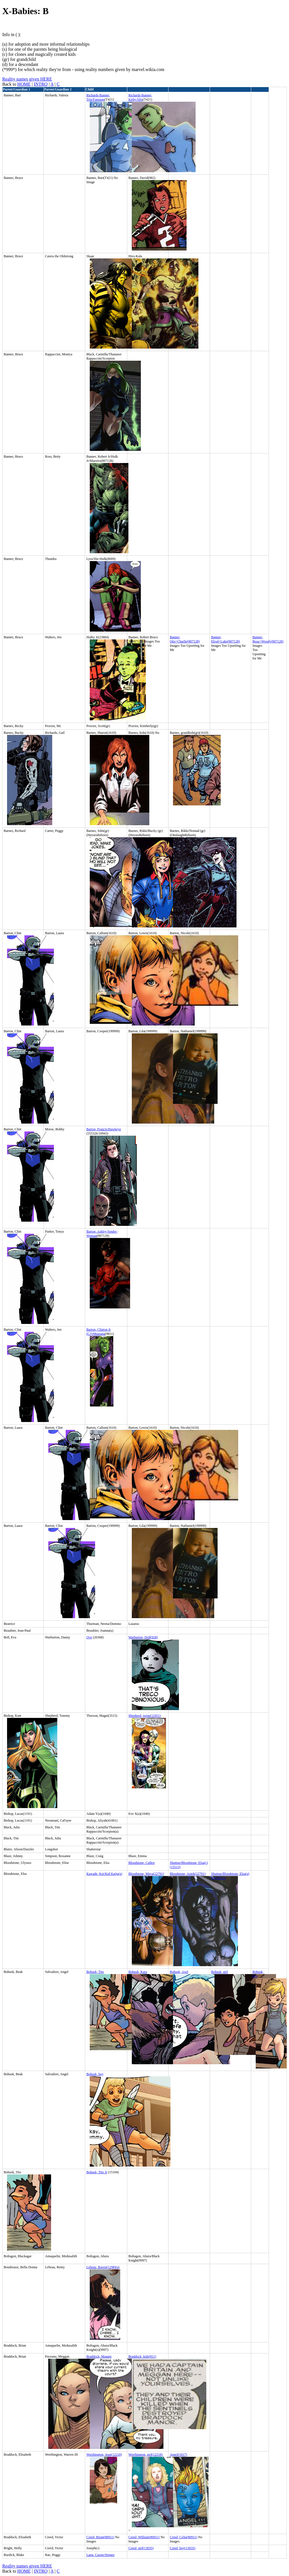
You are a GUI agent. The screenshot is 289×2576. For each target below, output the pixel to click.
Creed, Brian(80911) (100, 2537)
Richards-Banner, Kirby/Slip (140, 97)
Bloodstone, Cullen (141, 1863)
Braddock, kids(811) (142, 2356)
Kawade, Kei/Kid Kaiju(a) (104, 1874)
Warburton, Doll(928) (143, 1637)
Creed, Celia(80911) (183, 2537)
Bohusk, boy (95, 2074)
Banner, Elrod (216, 639)
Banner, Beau (257, 639)
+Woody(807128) (271, 641)
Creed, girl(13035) (141, 2548)
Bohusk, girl (219, 1972)
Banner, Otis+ (175, 639)
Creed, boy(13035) (182, 2548)
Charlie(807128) (188, 641)
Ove (89, 1637)
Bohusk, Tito (95, 1972)
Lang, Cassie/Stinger (100, 2555)
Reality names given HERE (27, 79)
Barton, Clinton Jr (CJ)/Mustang (98, 1332)
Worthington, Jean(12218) (104, 2455)
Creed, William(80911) (144, 2537)
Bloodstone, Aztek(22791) (187, 1874)
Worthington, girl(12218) (145, 2455)
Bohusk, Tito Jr (96, 2172)
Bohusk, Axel (179, 1972)
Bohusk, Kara (137, 1972)
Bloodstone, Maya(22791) (146, 1874)
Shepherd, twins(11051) (144, 1716)
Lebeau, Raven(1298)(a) (102, 2267)
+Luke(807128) (229, 641)
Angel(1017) (178, 2455)
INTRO (41, 84)
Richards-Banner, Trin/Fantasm (98, 97)
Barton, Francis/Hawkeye (103, 1129)
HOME (23, 84)
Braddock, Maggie (98, 2356)
